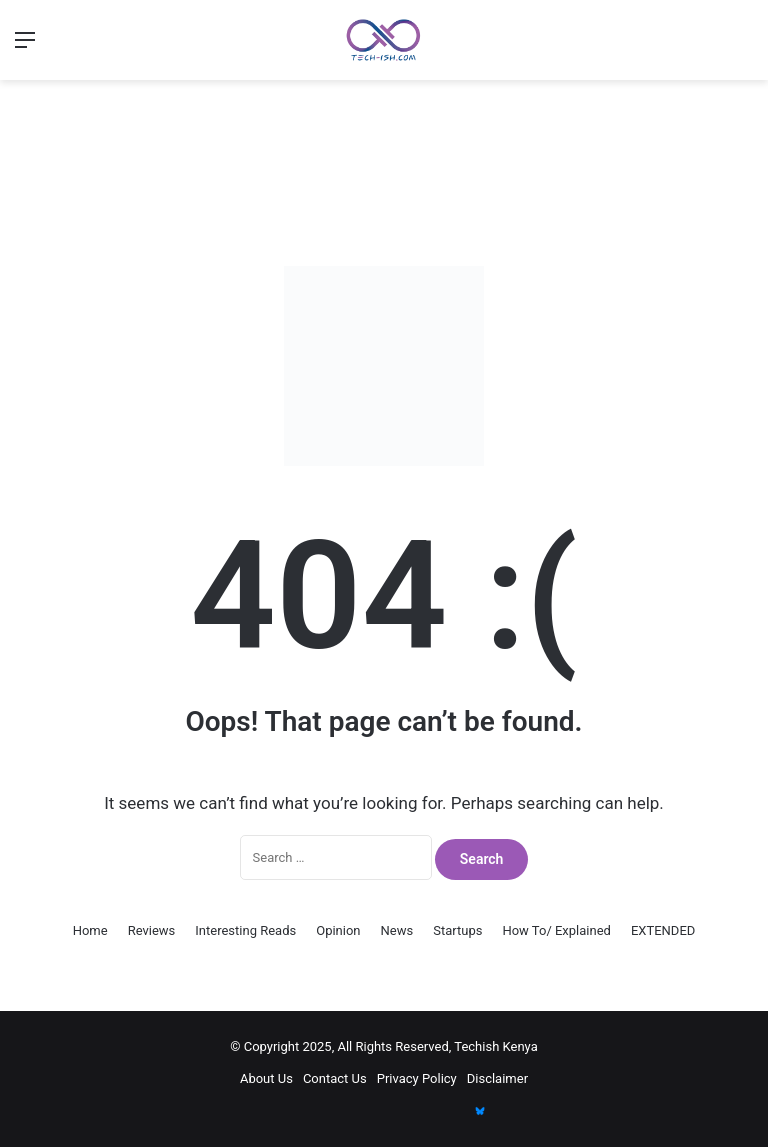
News (397, 930)
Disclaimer (497, 1078)
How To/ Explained (556, 930)
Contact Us (335, 1078)
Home (90, 930)
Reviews (152, 930)
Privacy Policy (417, 1078)
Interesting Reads (245, 930)
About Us (266, 1078)
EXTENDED (663, 930)
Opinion (338, 930)
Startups (457, 930)
